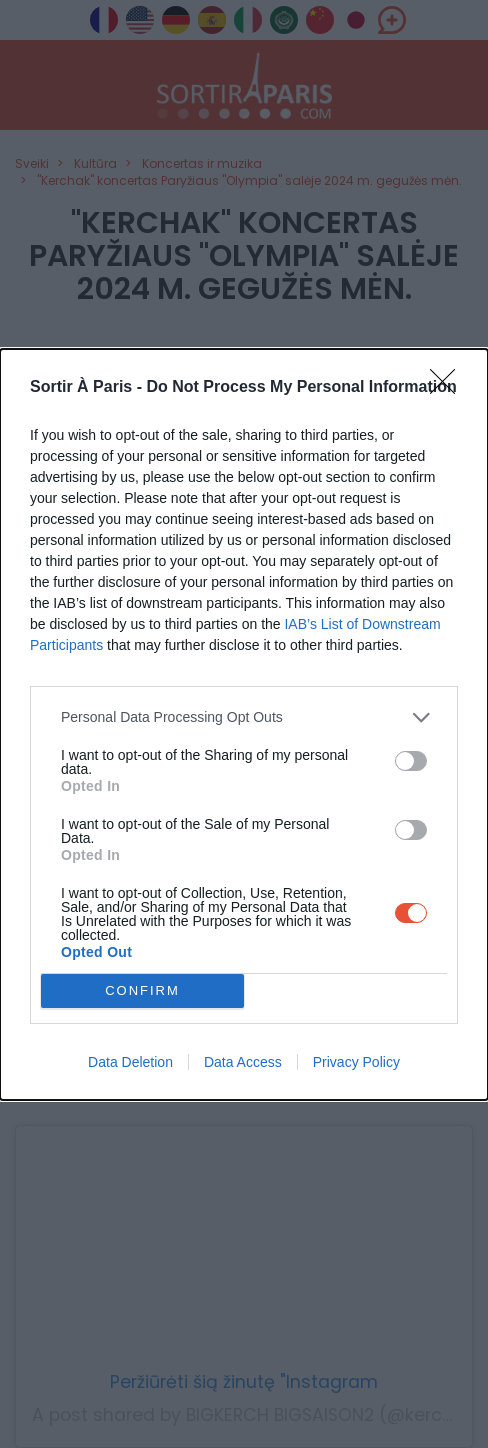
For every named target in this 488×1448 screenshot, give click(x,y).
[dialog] (244, 724)
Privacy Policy (356, 1062)
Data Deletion (130, 1062)
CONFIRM (142, 990)
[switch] (411, 761)
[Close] (449, 388)
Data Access (243, 1062)
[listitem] (244, 717)
